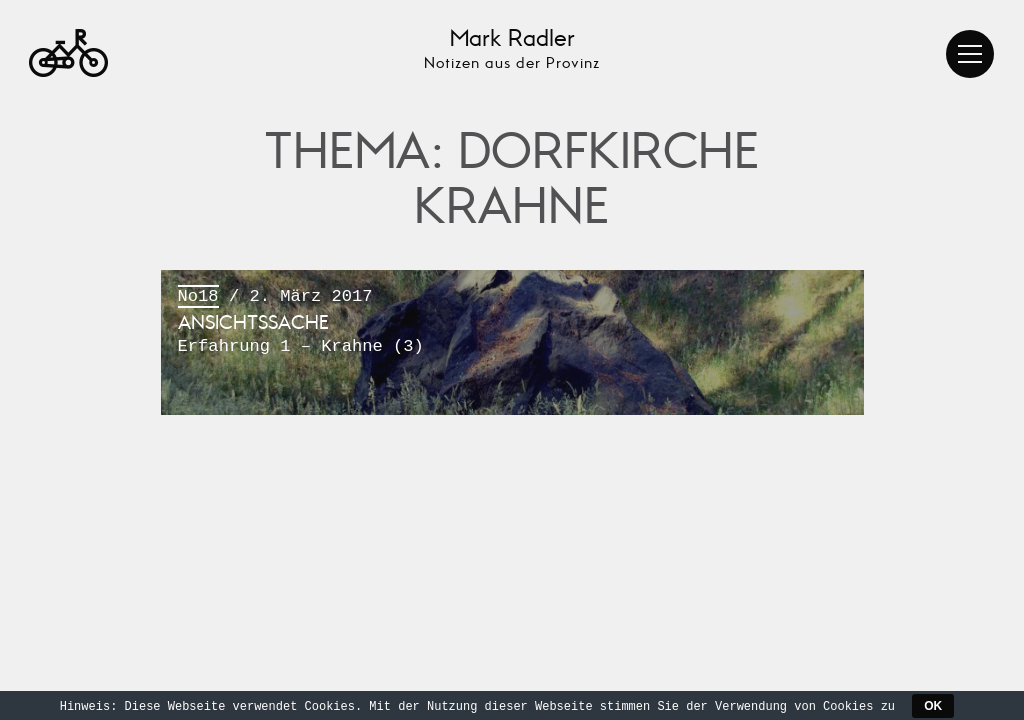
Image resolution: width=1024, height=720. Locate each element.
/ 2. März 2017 (512, 322)
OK (933, 706)
